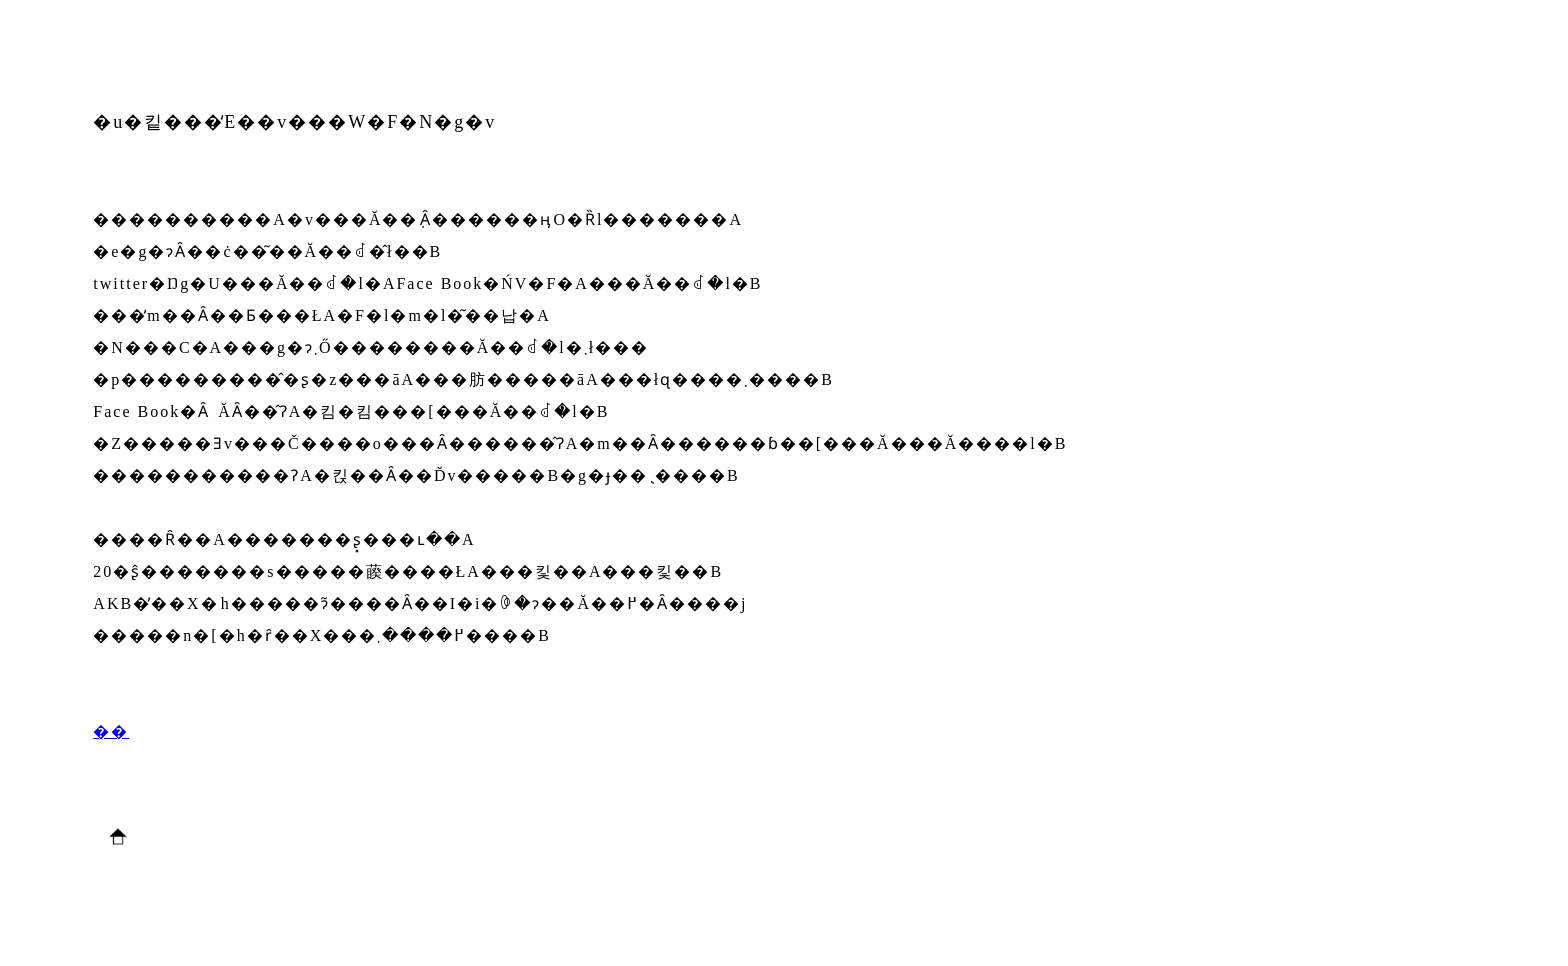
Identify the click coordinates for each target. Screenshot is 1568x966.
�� (111, 731)
